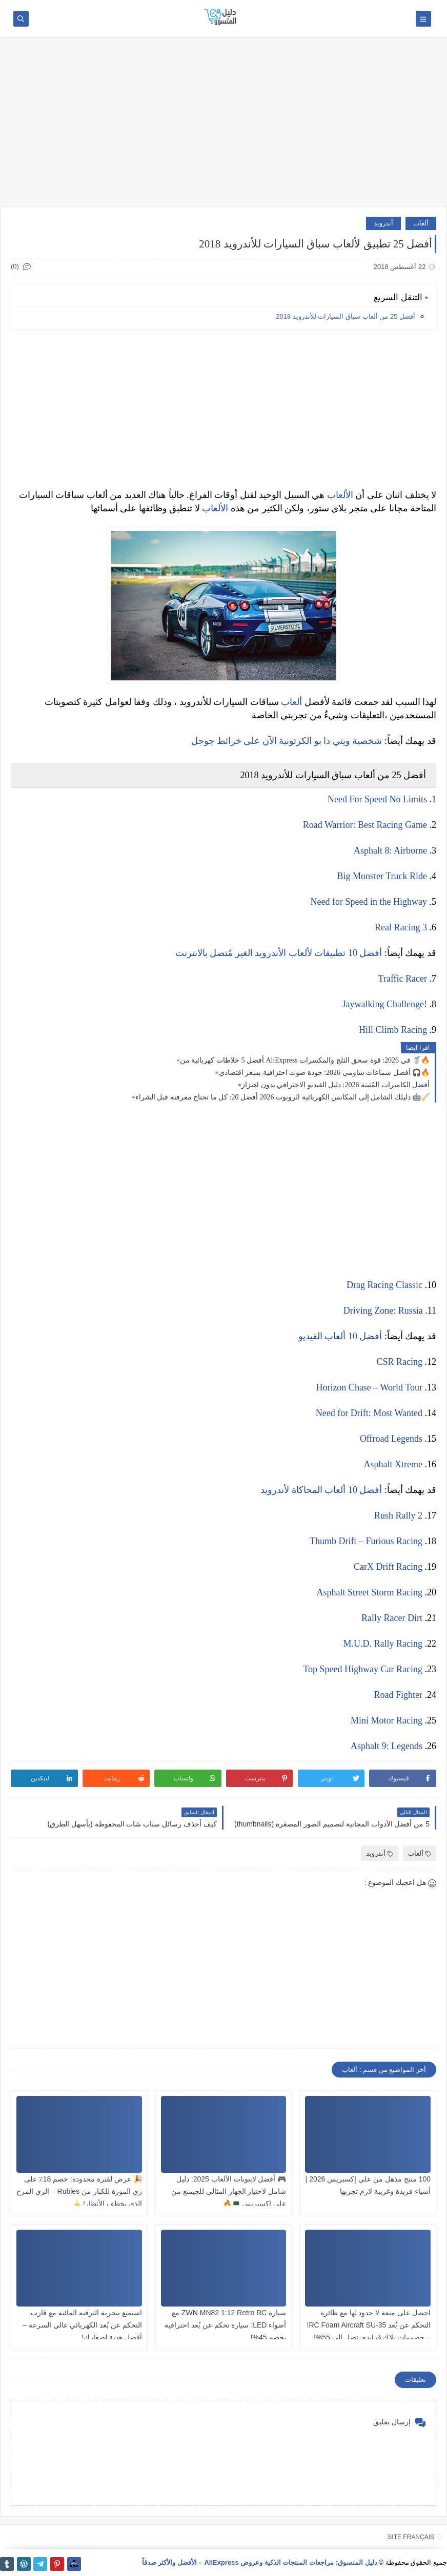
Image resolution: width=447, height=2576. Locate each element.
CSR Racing (399, 1362)
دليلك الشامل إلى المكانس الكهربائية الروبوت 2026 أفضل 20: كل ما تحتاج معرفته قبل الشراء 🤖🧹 (282, 1097)
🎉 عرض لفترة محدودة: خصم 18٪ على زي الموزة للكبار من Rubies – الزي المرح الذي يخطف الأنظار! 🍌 (79, 2191)
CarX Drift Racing (388, 1567)
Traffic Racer (402, 978)
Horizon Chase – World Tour (369, 1387)
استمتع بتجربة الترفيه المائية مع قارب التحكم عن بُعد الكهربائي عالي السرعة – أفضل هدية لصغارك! (82, 2325)
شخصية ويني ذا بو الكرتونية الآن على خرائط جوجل (286, 741)
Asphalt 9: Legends (386, 1746)
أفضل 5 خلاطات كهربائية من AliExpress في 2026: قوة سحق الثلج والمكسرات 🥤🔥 (305, 1060)
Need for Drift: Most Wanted (369, 1413)
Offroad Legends (391, 1439)
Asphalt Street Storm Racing (369, 1592)
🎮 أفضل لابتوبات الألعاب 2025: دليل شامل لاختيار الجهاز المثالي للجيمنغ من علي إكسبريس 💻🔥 (228, 2191)
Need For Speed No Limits (377, 799)
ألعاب (421, 223)
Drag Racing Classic (384, 1285)
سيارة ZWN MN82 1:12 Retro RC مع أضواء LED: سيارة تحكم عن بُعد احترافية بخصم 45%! (225, 2325)
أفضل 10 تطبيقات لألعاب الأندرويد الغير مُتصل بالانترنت (278, 953)
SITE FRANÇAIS (411, 2537)
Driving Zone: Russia (383, 1310)
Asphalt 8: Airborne (390, 850)
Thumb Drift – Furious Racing (366, 1541)
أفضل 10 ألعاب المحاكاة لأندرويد (321, 1490)
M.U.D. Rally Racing (383, 1643)
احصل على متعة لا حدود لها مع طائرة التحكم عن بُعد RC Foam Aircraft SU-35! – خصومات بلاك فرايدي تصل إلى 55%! (369, 2325)
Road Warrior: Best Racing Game (365, 825)
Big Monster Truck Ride (382, 876)
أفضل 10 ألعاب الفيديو (340, 1336)
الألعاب (340, 495)
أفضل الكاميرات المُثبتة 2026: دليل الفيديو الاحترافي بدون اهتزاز (335, 1085)
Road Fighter (398, 1695)
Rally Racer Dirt (391, 1618)
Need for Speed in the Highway (369, 902)
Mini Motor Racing (386, 1720)
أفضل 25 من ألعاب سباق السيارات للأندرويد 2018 (345, 316)
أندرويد (383, 223)
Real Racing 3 (401, 927)
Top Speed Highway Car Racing (362, 1669)
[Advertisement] (223, 126)
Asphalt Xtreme (393, 1464)
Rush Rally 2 (398, 1515)
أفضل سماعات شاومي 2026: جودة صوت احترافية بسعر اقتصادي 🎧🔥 (324, 1072)
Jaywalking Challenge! (384, 1004)
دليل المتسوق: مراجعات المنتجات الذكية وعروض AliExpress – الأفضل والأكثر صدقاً (259, 2562)
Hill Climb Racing (393, 1030)
